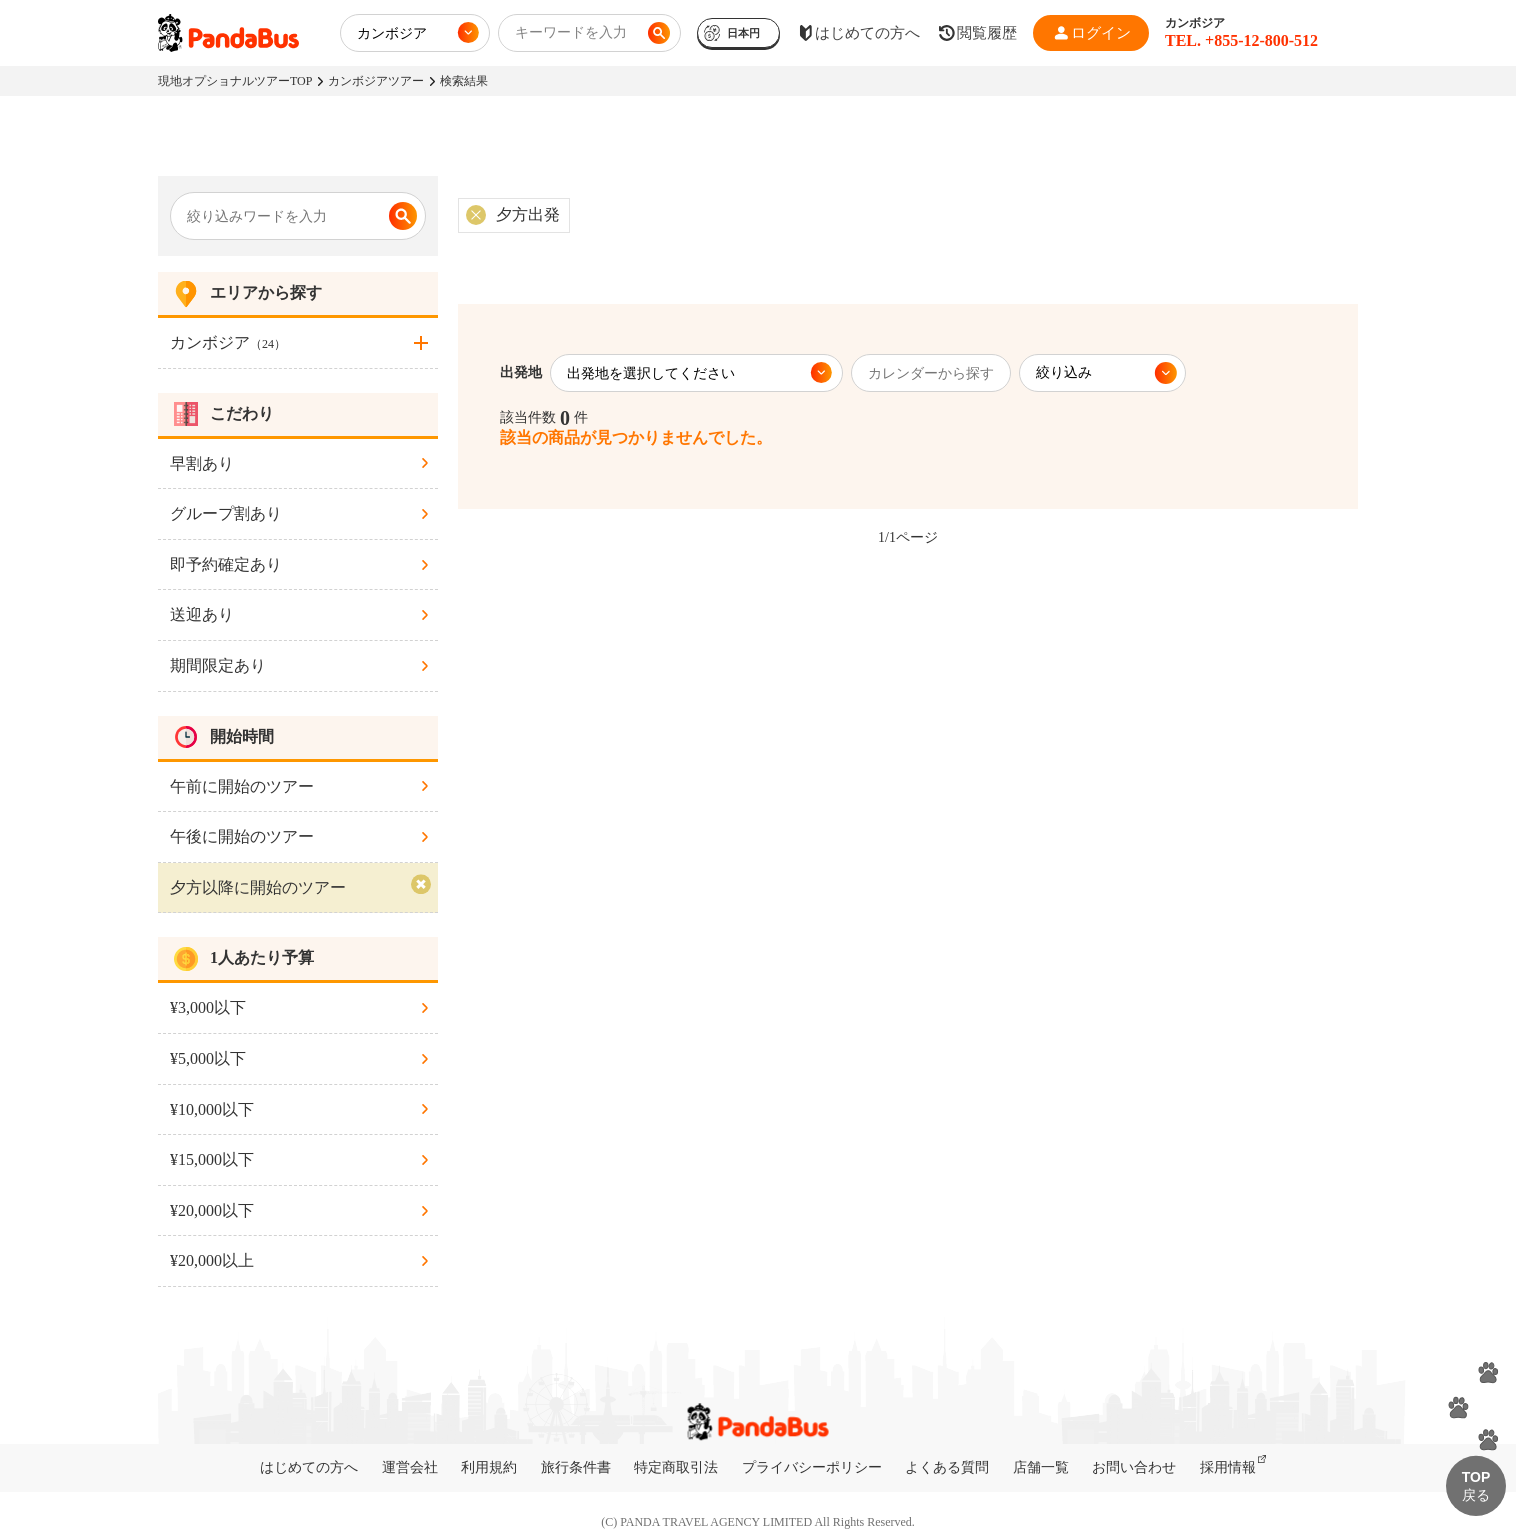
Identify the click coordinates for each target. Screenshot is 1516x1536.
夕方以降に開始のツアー (258, 887)
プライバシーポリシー (812, 1467)
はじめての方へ (309, 1467)
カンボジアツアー (376, 81)
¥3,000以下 (208, 1007)
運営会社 (410, 1467)
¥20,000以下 (212, 1210)
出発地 (521, 372)
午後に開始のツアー (242, 836)
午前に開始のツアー (242, 786)
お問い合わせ (1134, 1467)
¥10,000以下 (212, 1109)
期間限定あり (218, 665)
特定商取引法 (676, 1467)
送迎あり (202, 614)
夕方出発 (528, 214)
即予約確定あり (226, 564)
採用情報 (1228, 1467)
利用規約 (489, 1467)
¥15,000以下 (212, 1159)
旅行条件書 (576, 1467)
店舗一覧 (1041, 1467)
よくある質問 (947, 1467)
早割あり (202, 463)
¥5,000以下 (208, 1058)
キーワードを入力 (571, 32)
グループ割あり (226, 513)
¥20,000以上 (212, 1260)
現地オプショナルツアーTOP (235, 81)
